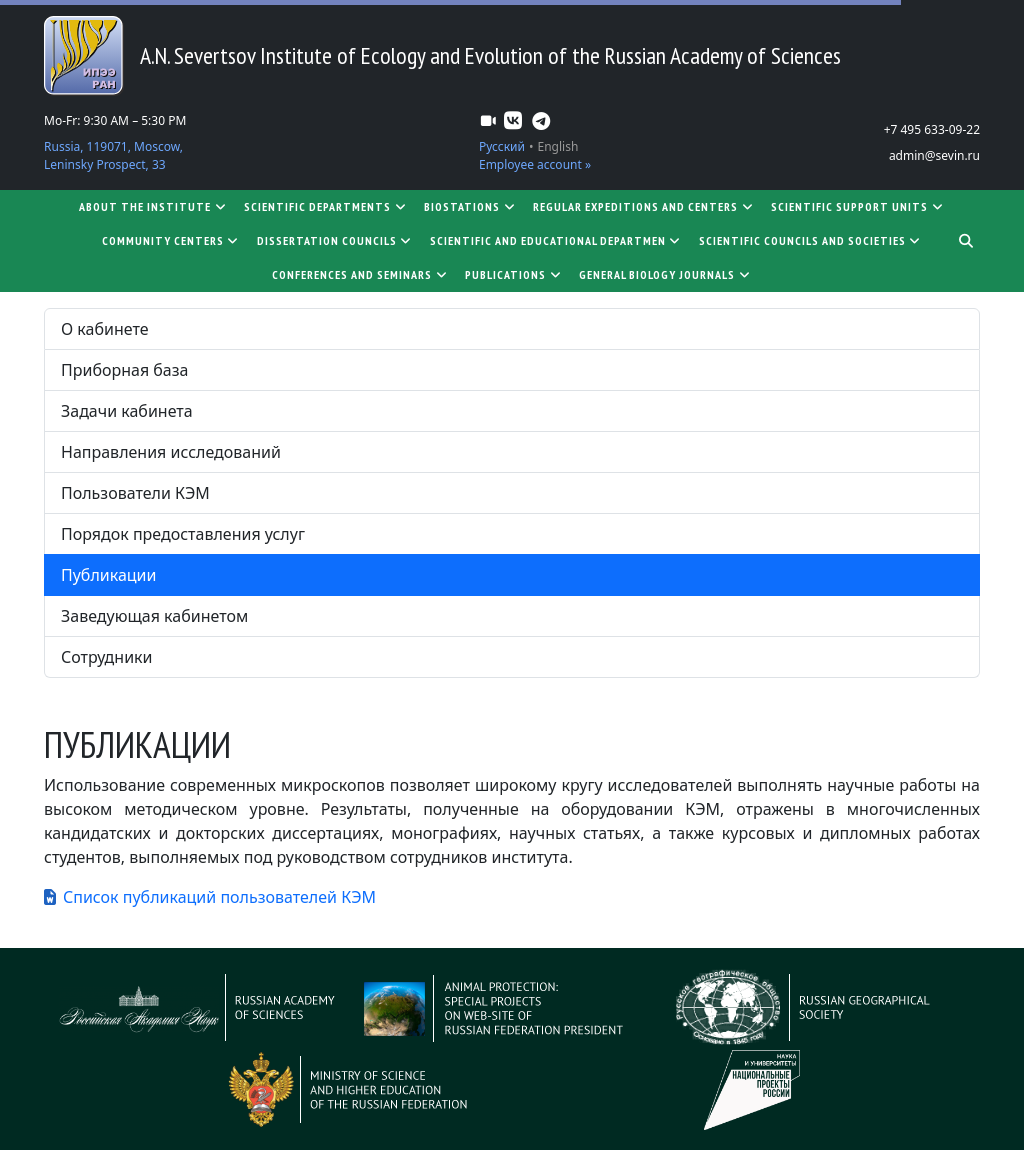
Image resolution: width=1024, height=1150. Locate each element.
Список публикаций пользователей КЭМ (219, 897)
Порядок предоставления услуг (183, 534)
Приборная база (124, 370)
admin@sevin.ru (934, 155)
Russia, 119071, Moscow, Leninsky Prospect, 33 (113, 155)
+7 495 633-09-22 (932, 129)
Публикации (109, 575)
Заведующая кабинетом (154, 616)
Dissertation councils (335, 240)
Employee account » (535, 164)
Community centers (171, 240)
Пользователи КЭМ (135, 493)
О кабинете (104, 329)
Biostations (470, 206)
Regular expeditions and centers (644, 206)
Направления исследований (171, 452)
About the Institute (153, 206)
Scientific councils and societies (811, 240)
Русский (502, 146)
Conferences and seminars (360, 274)
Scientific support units (858, 206)
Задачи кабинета (127, 411)
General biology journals (665, 274)
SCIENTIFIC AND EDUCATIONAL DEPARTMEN (556, 240)
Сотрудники (107, 657)
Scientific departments (326, 206)
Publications (514, 274)
